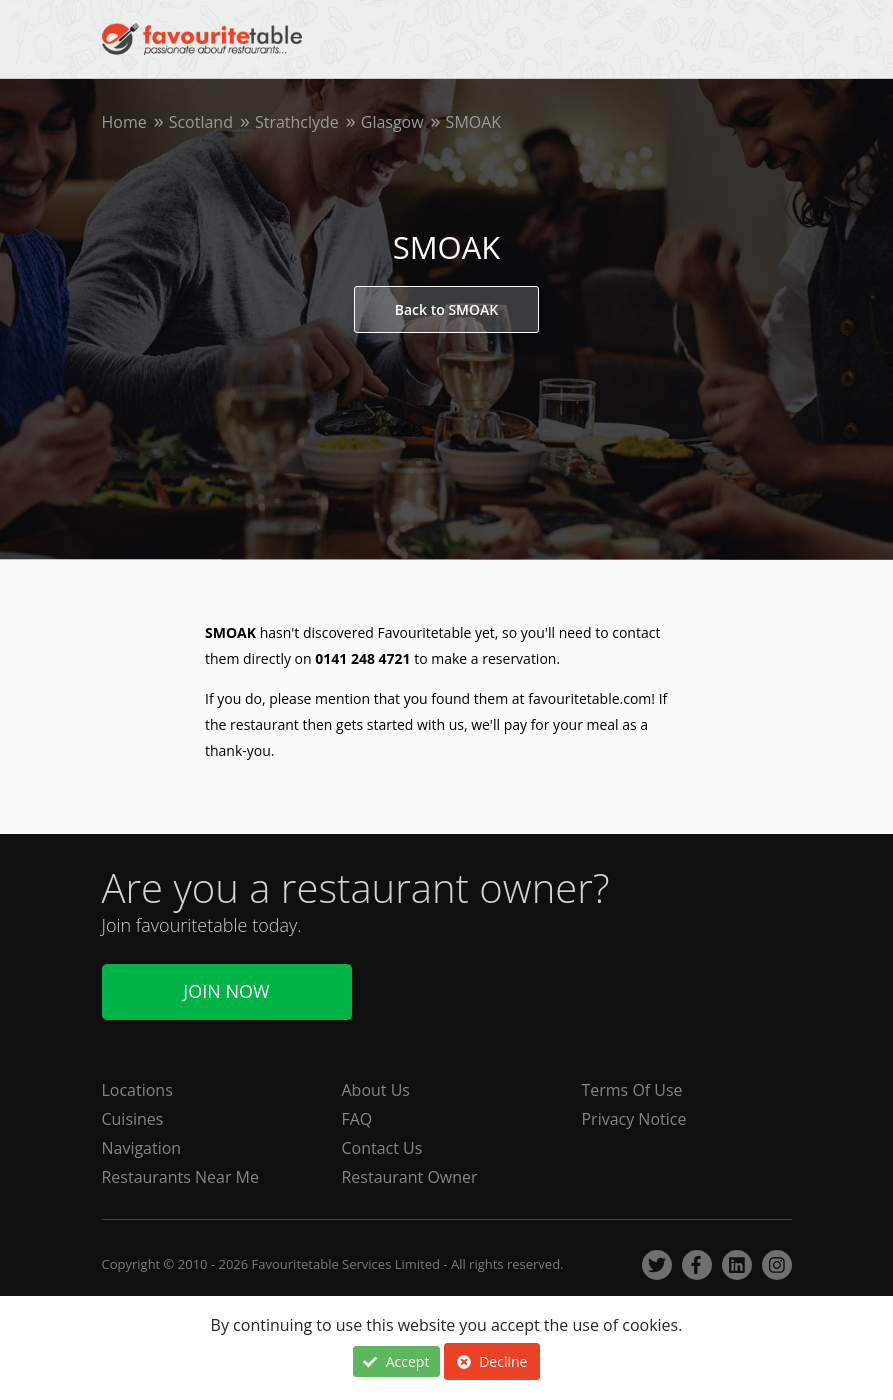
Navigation (142, 1148)
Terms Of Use (632, 1090)
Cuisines (133, 1119)
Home (124, 122)
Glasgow (392, 122)
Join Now (226, 992)
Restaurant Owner (410, 1177)
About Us (376, 1090)
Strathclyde (297, 122)
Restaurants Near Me (181, 1177)
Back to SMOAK (446, 309)
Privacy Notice (634, 1119)
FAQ (357, 1119)
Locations (137, 1090)
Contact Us (382, 1148)
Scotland (201, 122)
